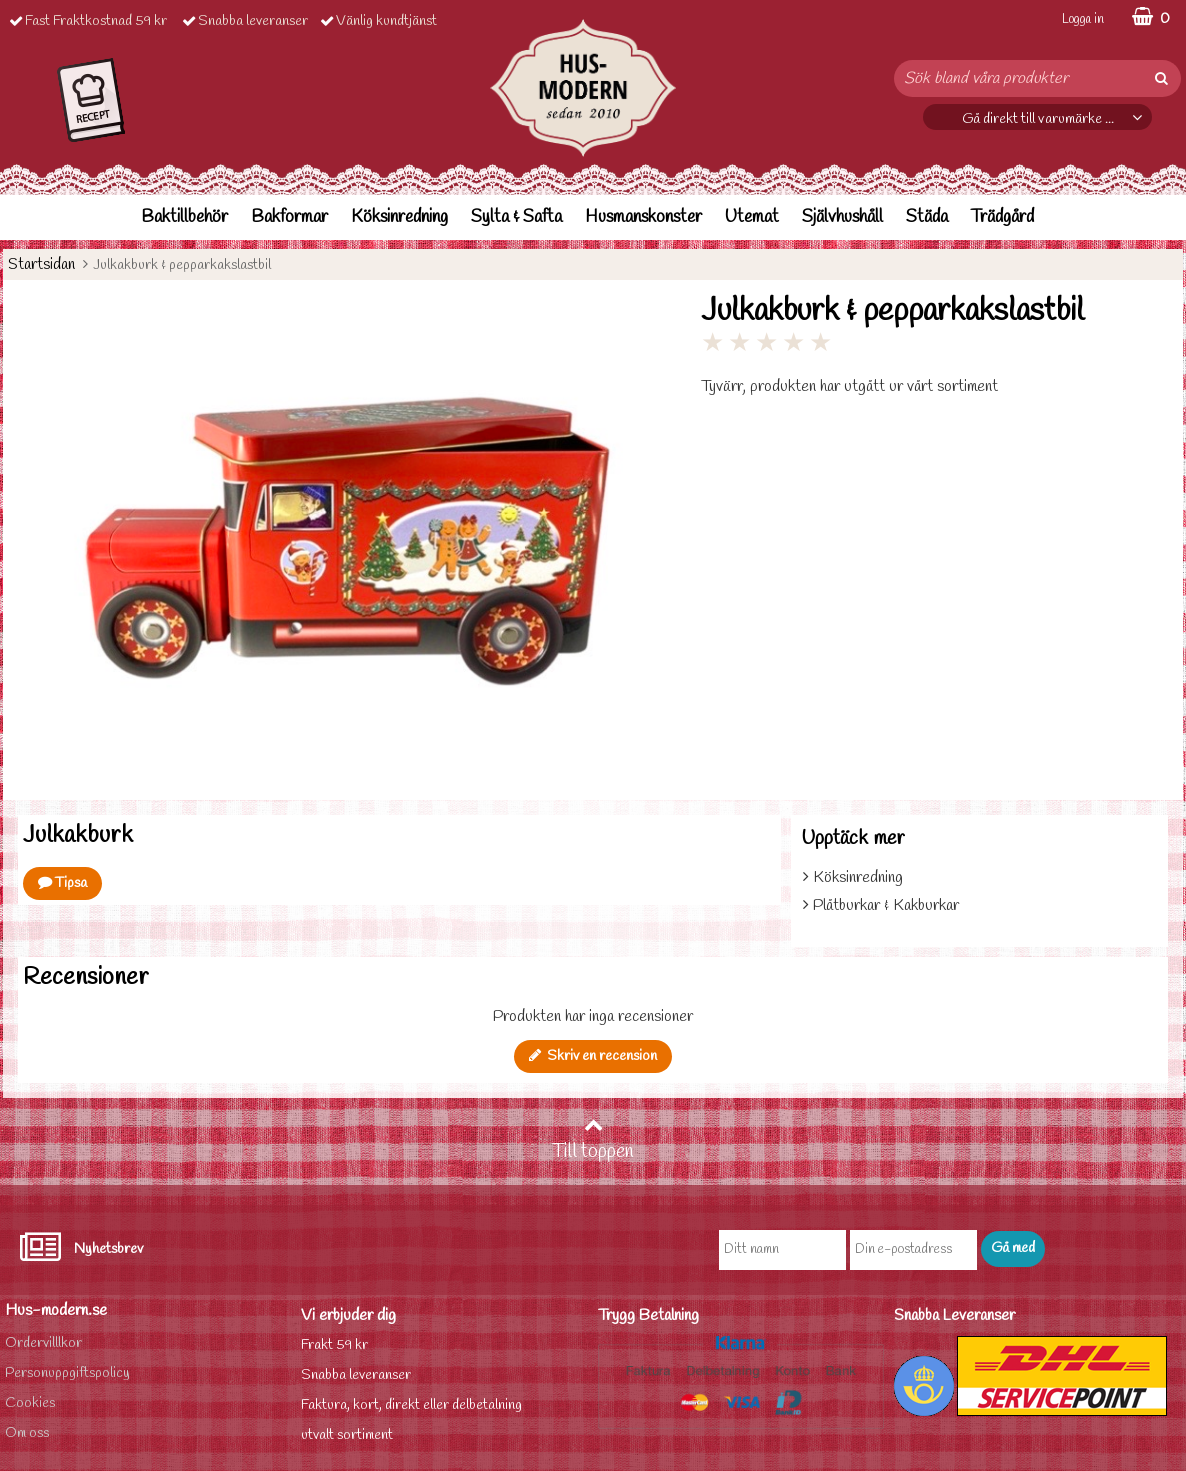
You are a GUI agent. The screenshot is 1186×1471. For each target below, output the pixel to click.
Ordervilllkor (43, 1343)
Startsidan (41, 264)
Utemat (752, 217)
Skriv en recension (593, 1056)
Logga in (1083, 19)
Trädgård (1002, 217)
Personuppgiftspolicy (67, 1373)
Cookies (30, 1403)
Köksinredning (399, 217)
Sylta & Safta (516, 217)
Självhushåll (842, 217)
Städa (927, 217)
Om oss (27, 1433)
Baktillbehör (184, 217)
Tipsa (62, 883)
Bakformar (289, 217)
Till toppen (593, 1140)
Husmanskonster (643, 217)
